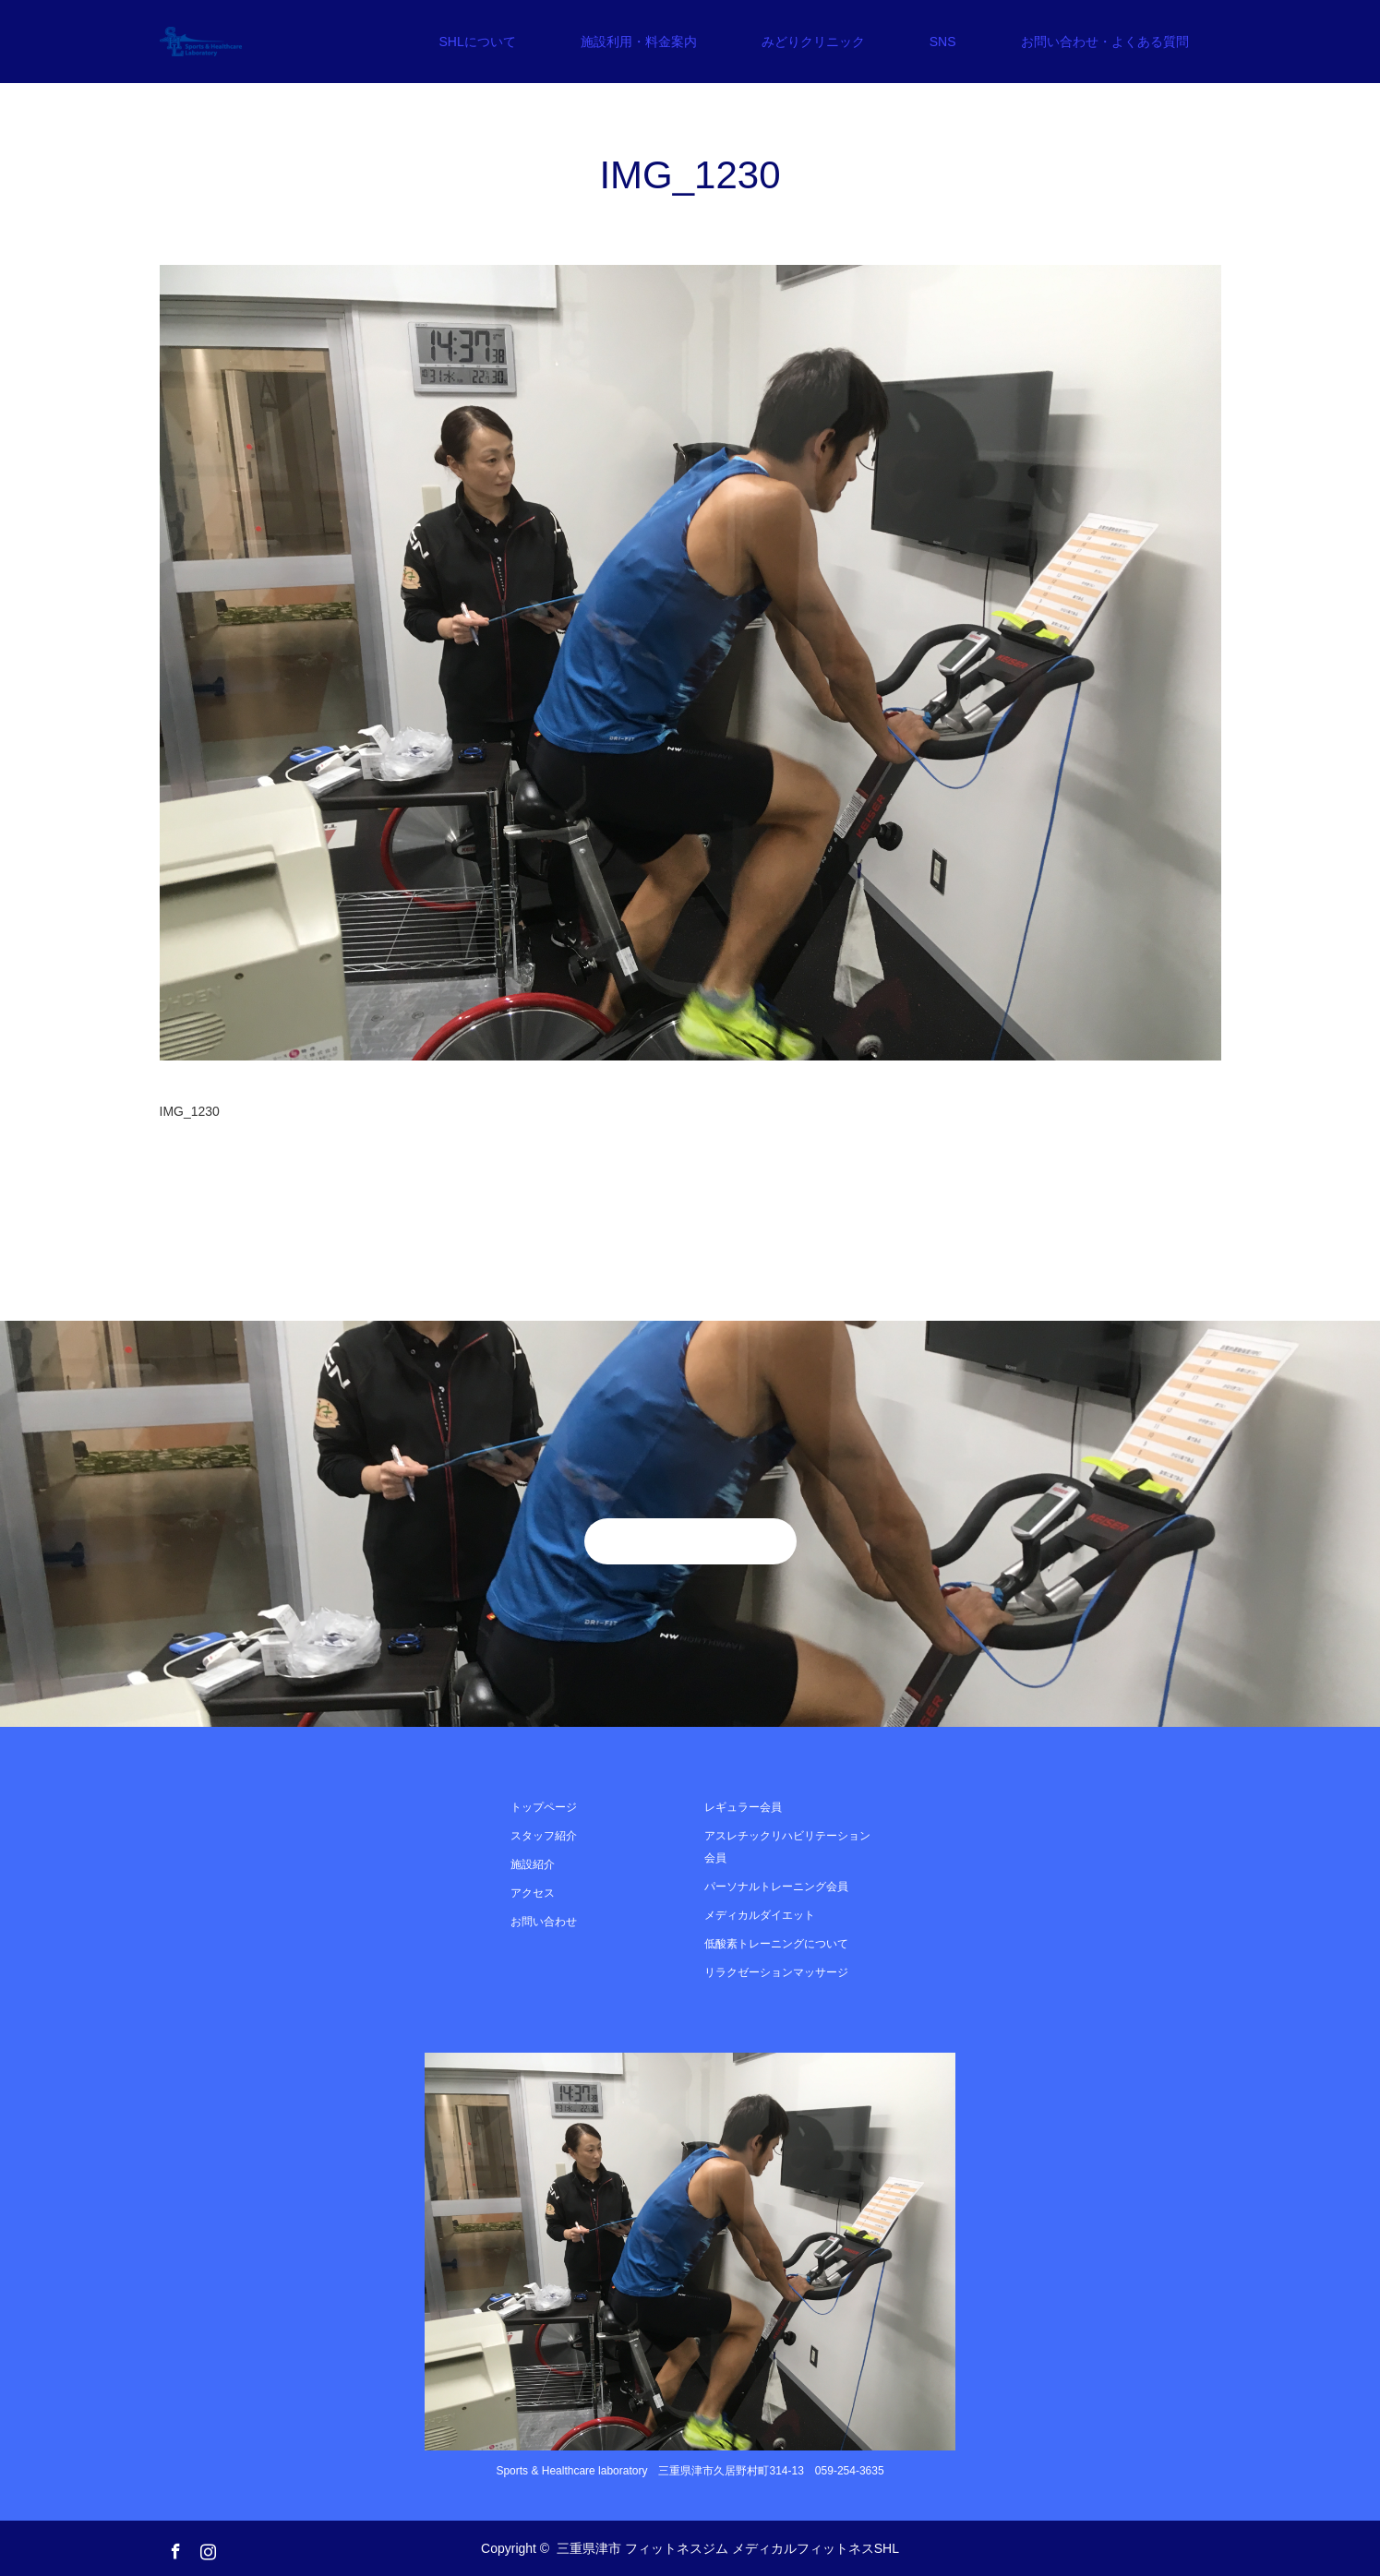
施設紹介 (532, 1864)
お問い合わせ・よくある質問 (1105, 41)
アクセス (532, 1893)
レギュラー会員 (743, 1807)
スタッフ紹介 (543, 1835)
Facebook (173, 2547)
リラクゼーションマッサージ (776, 1972)
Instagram (206, 2547)
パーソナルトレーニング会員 (776, 1886)
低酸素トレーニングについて (776, 1943)
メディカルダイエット (759, 1915)
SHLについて (476, 41)
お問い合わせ (543, 1921)
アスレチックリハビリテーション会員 (787, 1846)
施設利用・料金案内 (639, 41)
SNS (943, 41)
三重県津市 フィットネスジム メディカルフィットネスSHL (728, 2548)
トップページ (543, 1807)
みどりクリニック (813, 41)
